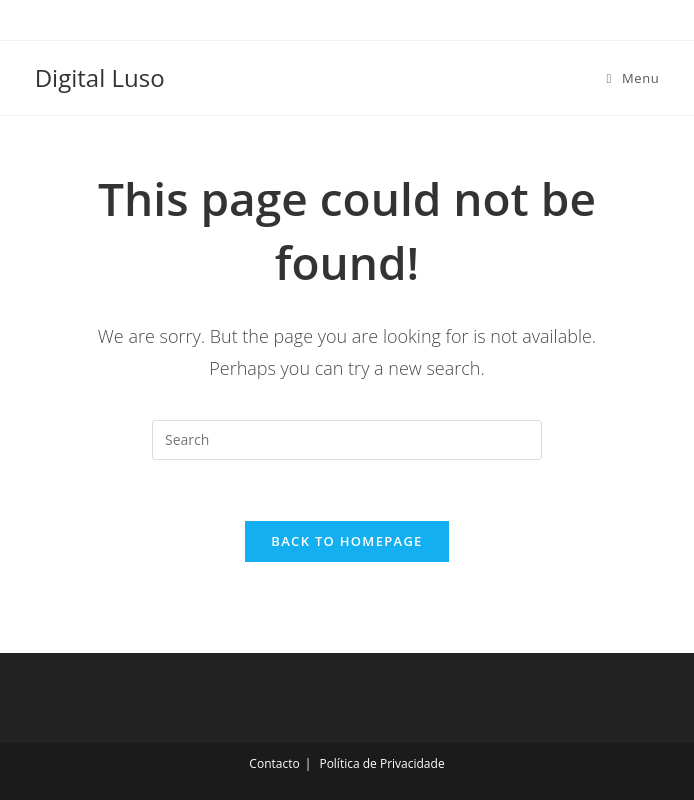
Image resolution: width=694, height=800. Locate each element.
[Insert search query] (347, 440)
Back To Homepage (346, 541)
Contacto (274, 763)
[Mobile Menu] (633, 78)
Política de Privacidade (381, 763)
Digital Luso (100, 77)
